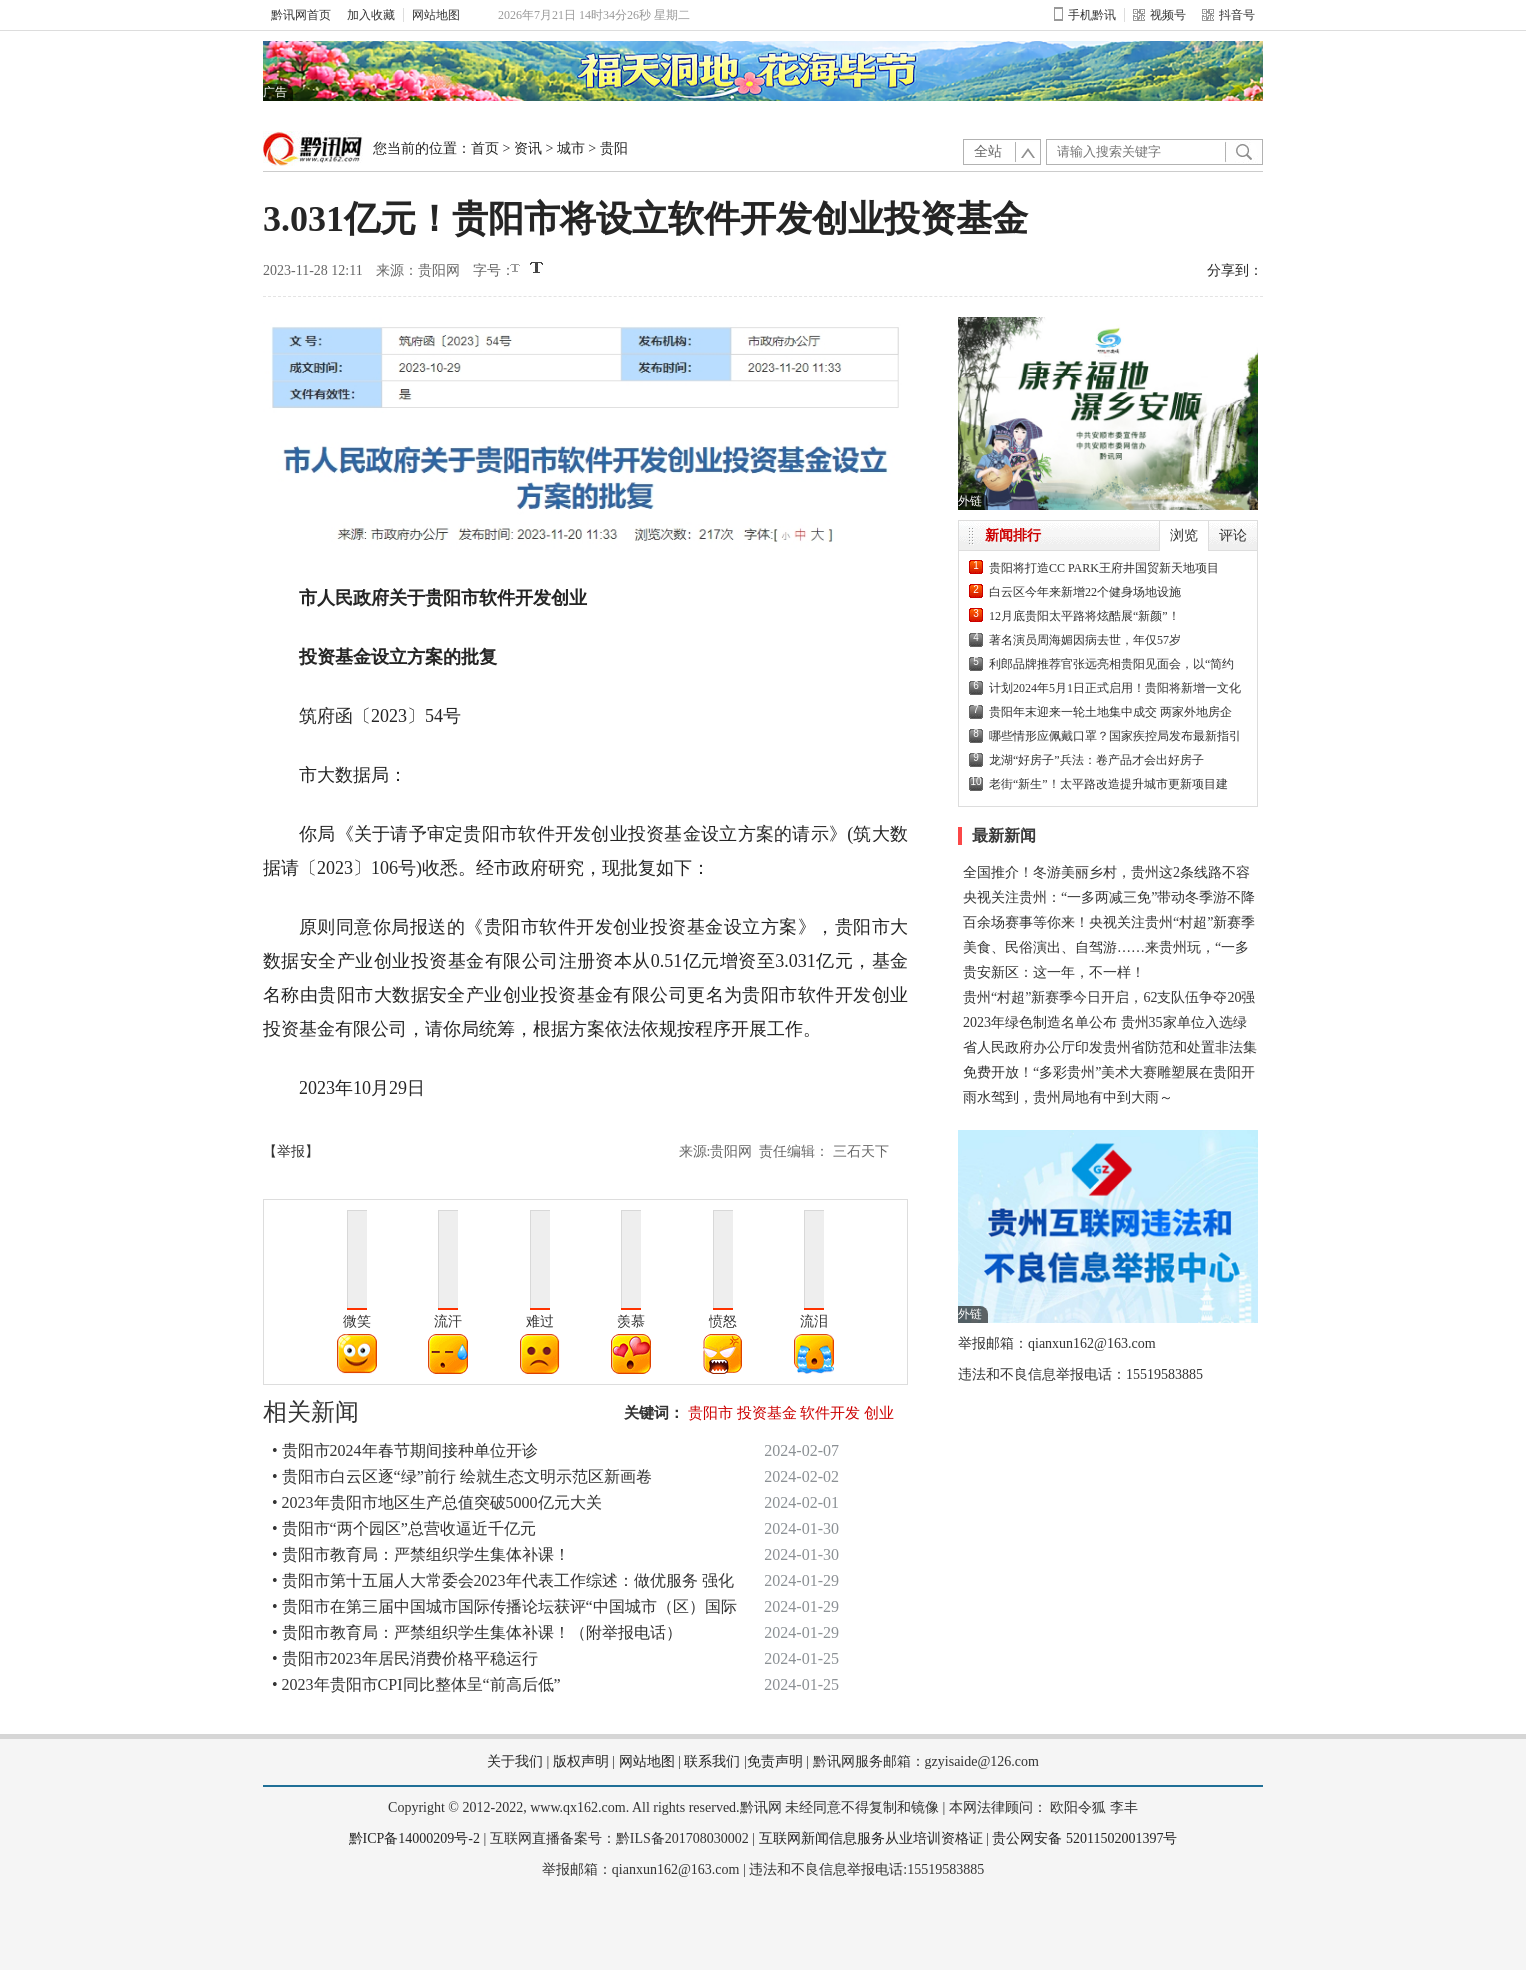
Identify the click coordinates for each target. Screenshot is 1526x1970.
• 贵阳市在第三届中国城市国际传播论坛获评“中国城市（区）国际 (504, 1606)
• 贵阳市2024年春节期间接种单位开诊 (405, 1450)
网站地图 (436, 15)
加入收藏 (371, 15)
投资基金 (767, 1413)
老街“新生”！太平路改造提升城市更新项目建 (1108, 784)
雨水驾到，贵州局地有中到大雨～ (1068, 1097)
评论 (1233, 535)
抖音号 (1228, 15)
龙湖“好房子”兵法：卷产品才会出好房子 (1096, 760)
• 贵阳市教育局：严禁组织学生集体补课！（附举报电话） (477, 1632)
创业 (879, 1413)
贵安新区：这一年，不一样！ (1054, 972)
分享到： (1235, 270)
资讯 (528, 148)
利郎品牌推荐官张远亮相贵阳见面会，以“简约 (1111, 664)
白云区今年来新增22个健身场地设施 (1085, 592)
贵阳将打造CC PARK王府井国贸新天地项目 (1104, 568)
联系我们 (712, 1761)
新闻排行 (1013, 535)
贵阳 (614, 148)
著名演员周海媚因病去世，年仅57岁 (1085, 640)
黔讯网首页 (301, 15)
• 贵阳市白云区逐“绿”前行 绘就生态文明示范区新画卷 (462, 1476)
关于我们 (515, 1761)
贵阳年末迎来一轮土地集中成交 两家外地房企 (1110, 712)
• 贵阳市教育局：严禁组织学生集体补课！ (421, 1554)
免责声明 (775, 1761)
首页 (485, 148)
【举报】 (291, 1151)
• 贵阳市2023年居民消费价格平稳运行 (405, 1658)
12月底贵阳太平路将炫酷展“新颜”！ (1084, 616)
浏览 (1184, 535)
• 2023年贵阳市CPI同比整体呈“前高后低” (416, 1684)
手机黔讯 (1085, 15)
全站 (988, 151)
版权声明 (581, 1761)
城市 (571, 148)
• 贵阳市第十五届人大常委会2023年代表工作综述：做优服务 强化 (503, 1580)
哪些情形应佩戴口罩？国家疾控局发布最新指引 (1115, 736)
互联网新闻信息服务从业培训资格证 (871, 1838)
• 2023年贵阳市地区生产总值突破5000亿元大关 (437, 1502)
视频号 (1159, 15)
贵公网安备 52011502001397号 (1084, 1838)
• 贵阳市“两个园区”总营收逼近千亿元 (404, 1528)
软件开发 (830, 1413)
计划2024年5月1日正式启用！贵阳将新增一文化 (1115, 688)
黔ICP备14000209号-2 (414, 1838)
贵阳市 (710, 1413)
